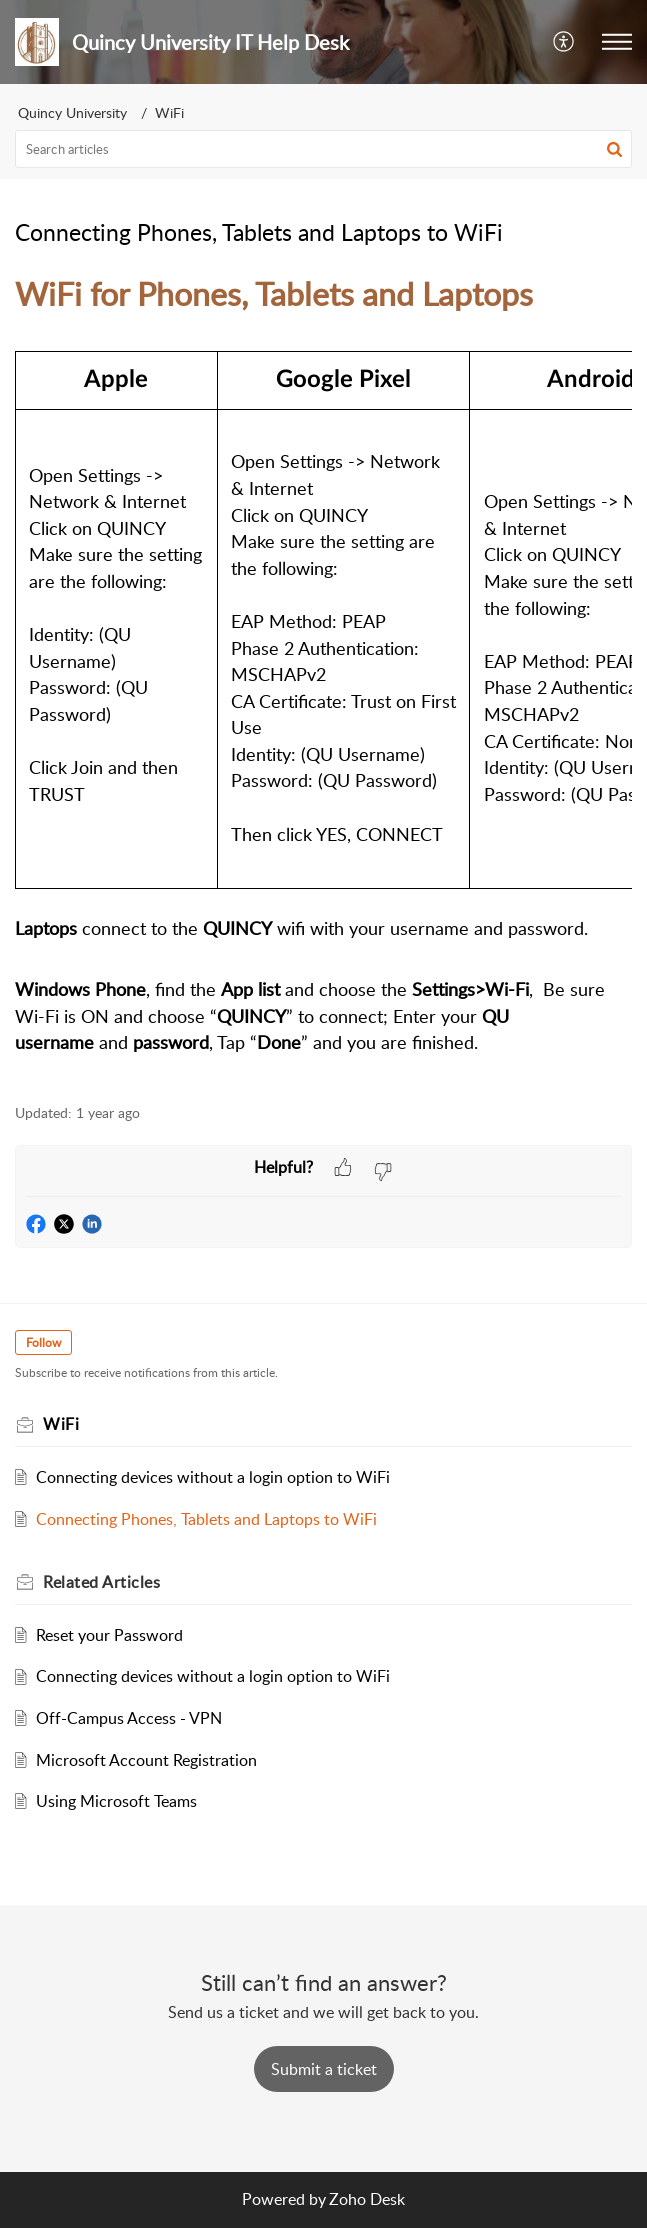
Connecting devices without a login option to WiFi (213, 1477)
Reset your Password (109, 1635)
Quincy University (72, 112)
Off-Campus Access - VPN (129, 1718)
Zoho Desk (367, 2199)
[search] (323, 149)
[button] (564, 42)
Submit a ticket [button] (324, 2069)
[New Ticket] (324, 2069)
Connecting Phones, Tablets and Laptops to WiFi (206, 1519)
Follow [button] (43, 1342)
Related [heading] (101, 1582)
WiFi (169, 112)
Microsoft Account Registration (146, 1760)
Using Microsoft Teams (116, 1801)
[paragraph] (323, 676)
